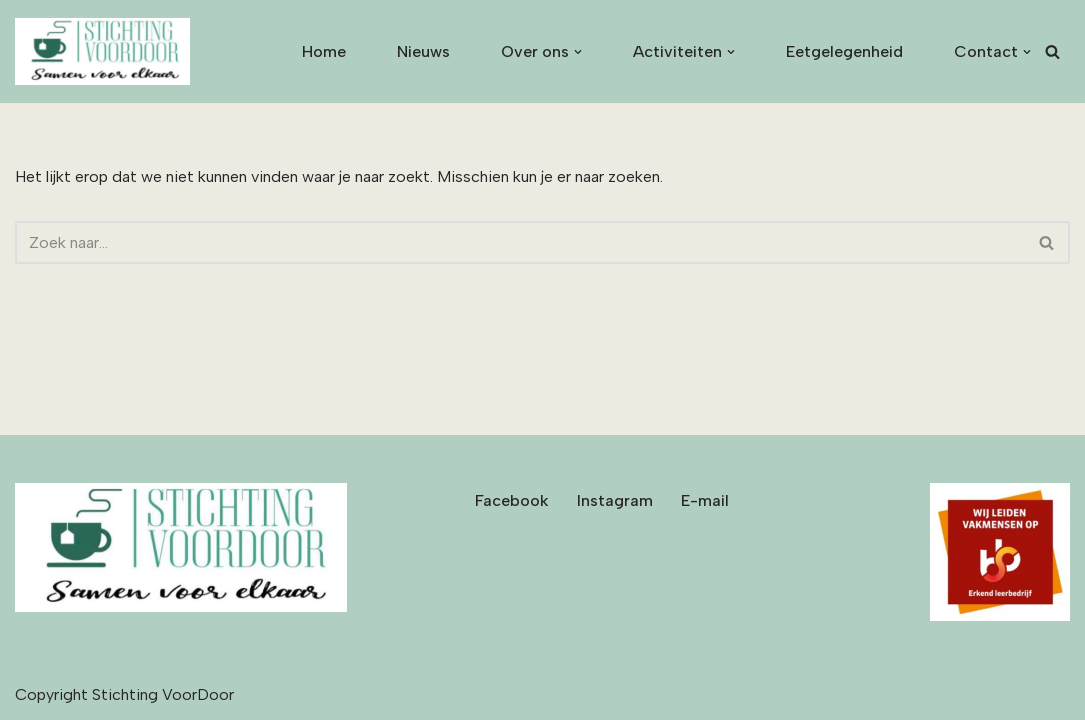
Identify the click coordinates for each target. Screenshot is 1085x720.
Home (324, 51)
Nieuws (423, 51)
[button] (578, 52)
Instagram (615, 500)
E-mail (705, 500)
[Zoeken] (1052, 51)
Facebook (512, 500)
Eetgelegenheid (844, 51)
